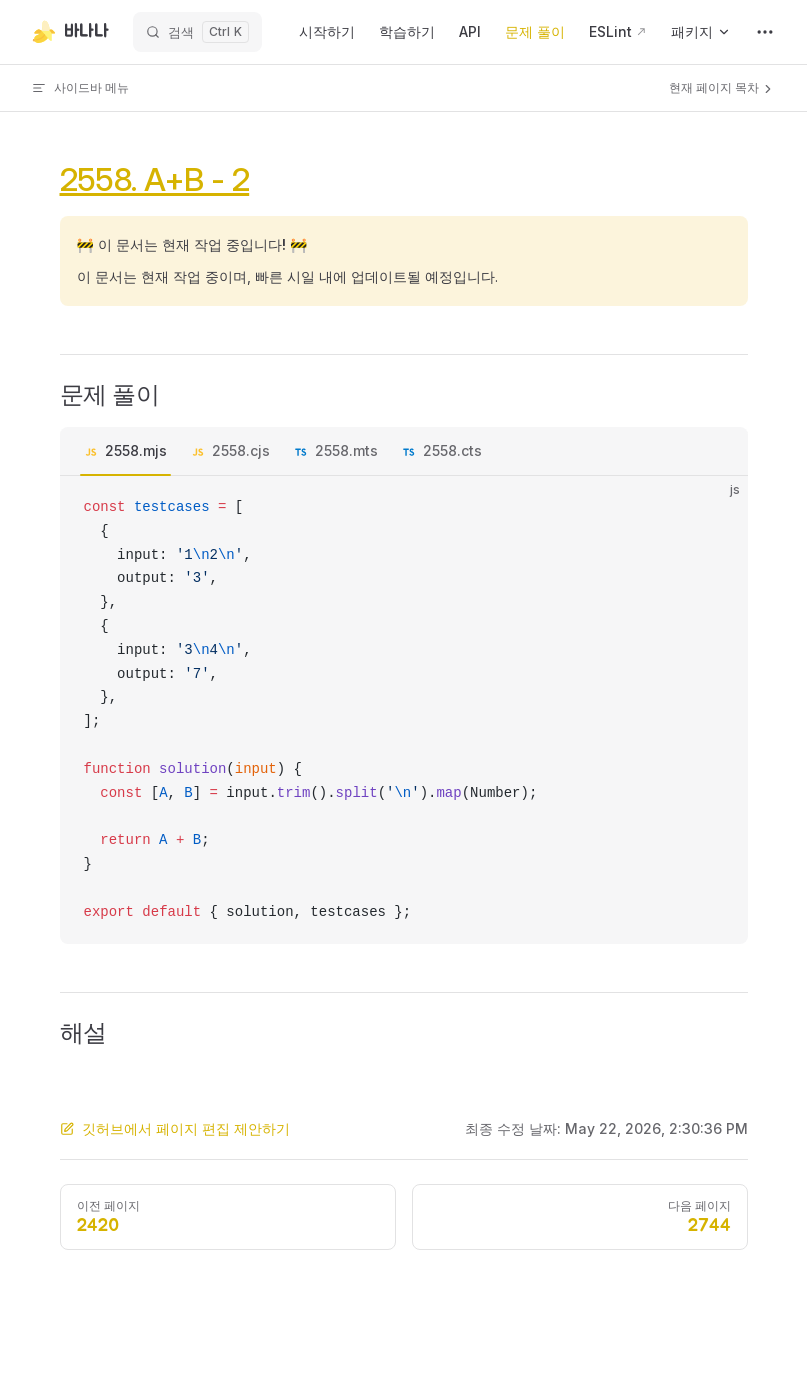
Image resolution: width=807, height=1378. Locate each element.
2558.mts (346, 450)
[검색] (197, 32)
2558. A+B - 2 (155, 179)
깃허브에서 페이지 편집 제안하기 (175, 1128)
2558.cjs (241, 450)
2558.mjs (136, 450)
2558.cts (452, 450)
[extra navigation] (765, 32)
